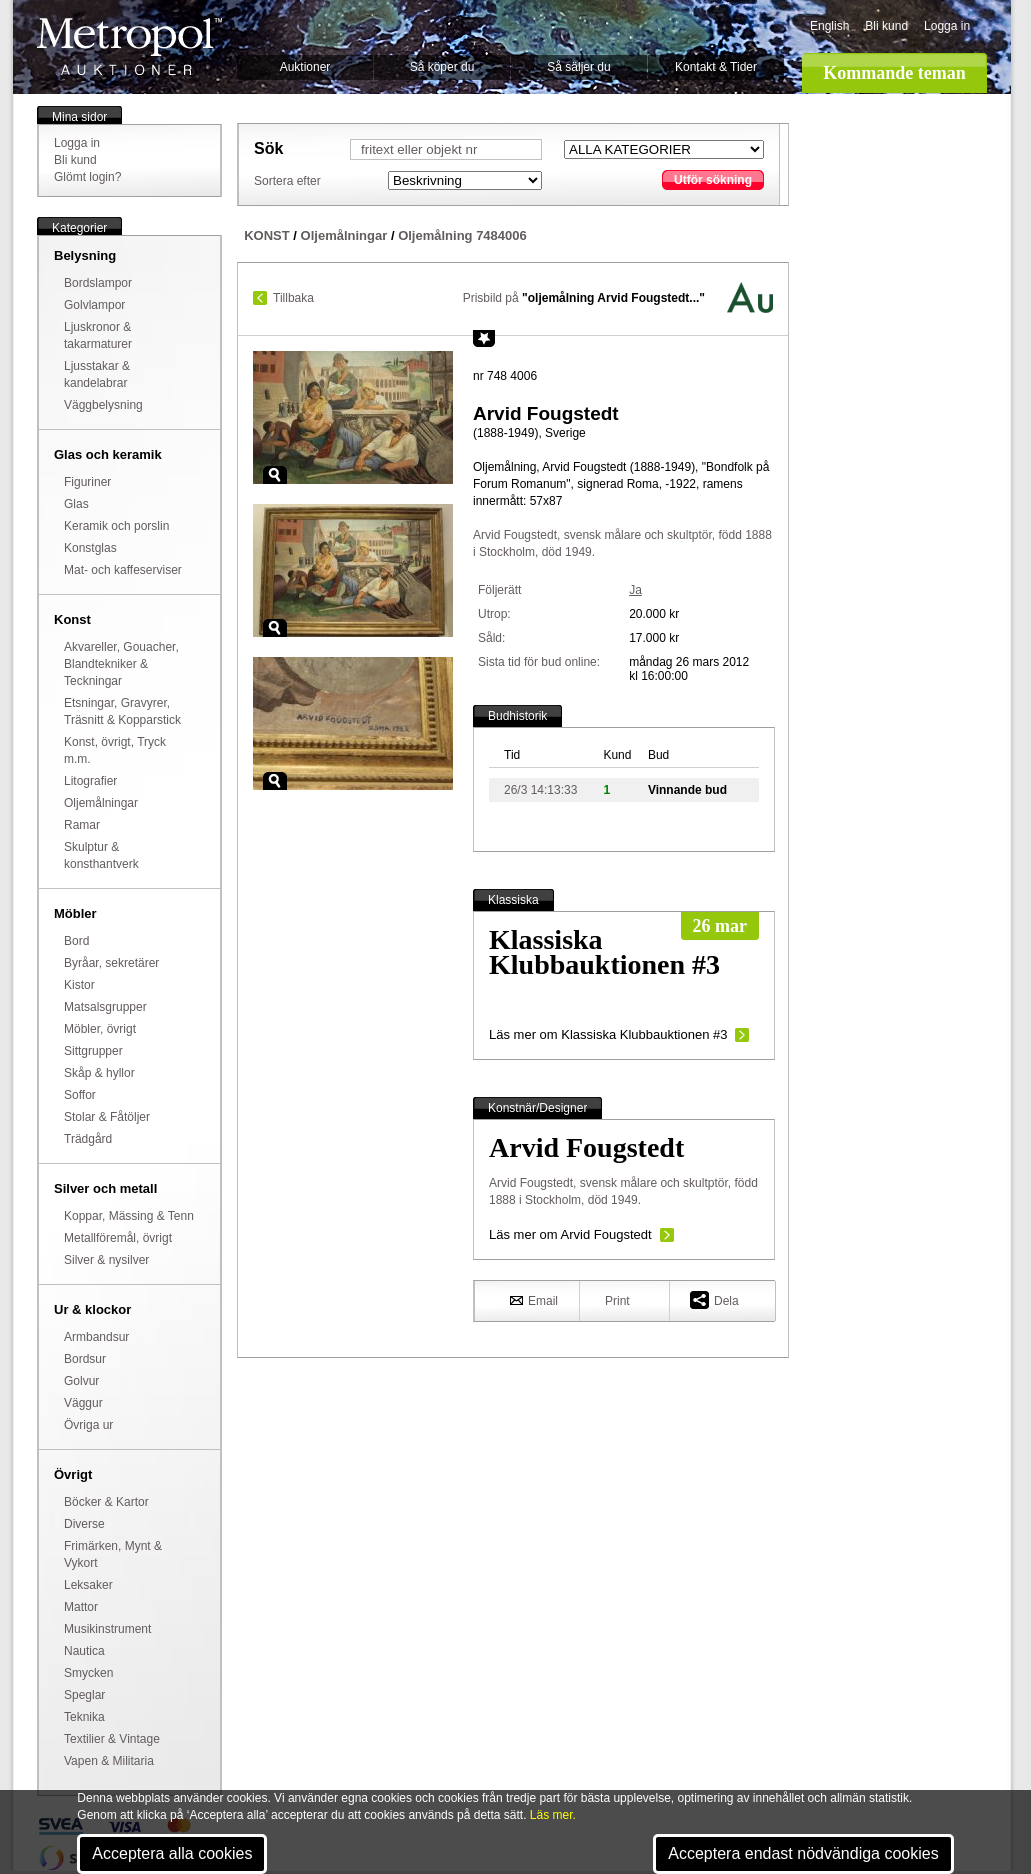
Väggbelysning (103, 405)
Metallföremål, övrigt (118, 1238)
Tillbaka (293, 298)
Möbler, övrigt (100, 1029)
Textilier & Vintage (112, 1739)
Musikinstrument (107, 1629)
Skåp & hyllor (99, 1073)
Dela (714, 1299)
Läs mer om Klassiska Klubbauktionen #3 (608, 1034)
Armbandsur (96, 1337)
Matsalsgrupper (105, 1007)
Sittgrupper (93, 1051)
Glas (76, 504)
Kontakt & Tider (716, 67)
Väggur (83, 1403)
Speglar (84, 1695)
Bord (76, 941)
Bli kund (886, 26)
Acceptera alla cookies (172, 1853)
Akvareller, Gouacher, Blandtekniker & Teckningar (121, 664)
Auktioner (305, 67)
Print (617, 1301)
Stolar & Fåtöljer (107, 1117)
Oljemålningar (101, 803)
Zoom (275, 475)
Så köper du (442, 67)
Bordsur (85, 1359)
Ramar (82, 825)
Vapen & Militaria (109, 1761)
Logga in (947, 26)
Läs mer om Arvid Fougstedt (570, 1234)
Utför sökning (713, 180)
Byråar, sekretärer (111, 963)
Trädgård (88, 1139)
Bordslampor (98, 283)
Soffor (80, 1095)
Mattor (81, 1607)
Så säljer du (578, 67)
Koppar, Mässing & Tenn (129, 1216)
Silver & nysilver (106, 1260)
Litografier (90, 781)
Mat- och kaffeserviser (123, 570)
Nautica (84, 1651)
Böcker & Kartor (106, 1502)
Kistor (79, 985)
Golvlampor (94, 305)
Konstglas (90, 548)
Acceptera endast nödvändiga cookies (803, 1853)
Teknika (84, 1717)
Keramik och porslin (116, 526)
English (829, 26)
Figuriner (87, 482)
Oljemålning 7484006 (462, 235)
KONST (267, 235)
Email (534, 1300)
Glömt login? (87, 177)
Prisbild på (584, 298)
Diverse (84, 1524)
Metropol (129, 46)
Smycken (88, 1673)
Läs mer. (553, 1815)
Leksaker (88, 1585)
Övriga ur (88, 1425)
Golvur (81, 1381)
